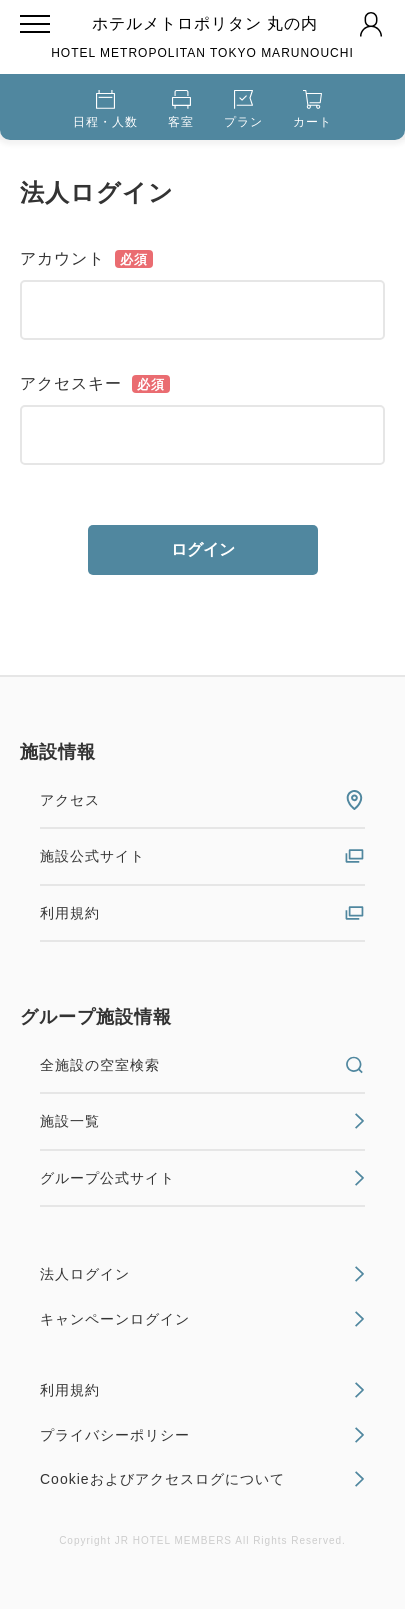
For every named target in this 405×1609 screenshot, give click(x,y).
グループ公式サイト (202, 1178)
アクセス (202, 800)
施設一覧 (202, 1121)
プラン (243, 109)
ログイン (203, 549)
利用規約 (202, 913)
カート (312, 109)
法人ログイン (202, 1274)
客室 (181, 109)
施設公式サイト (202, 856)
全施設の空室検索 (202, 1065)
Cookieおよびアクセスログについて (202, 1479)
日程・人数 (105, 109)
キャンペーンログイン (202, 1319)
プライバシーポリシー (202, 1435)
